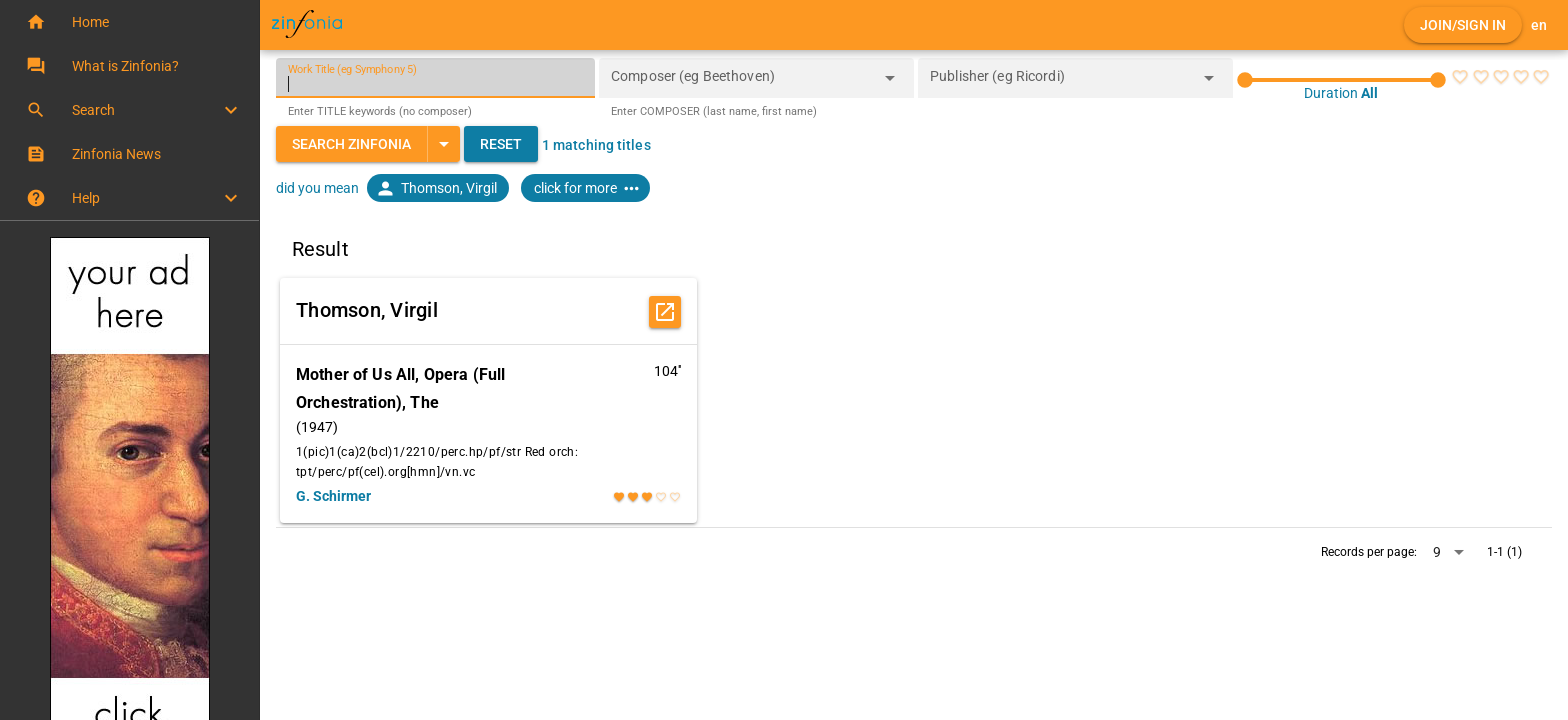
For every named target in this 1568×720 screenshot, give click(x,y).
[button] (129, 22)
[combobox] (741, 84)
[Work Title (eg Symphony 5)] (435, 78)
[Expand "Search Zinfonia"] (443, 144)
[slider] (1341, 80)
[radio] (1460, 77)
